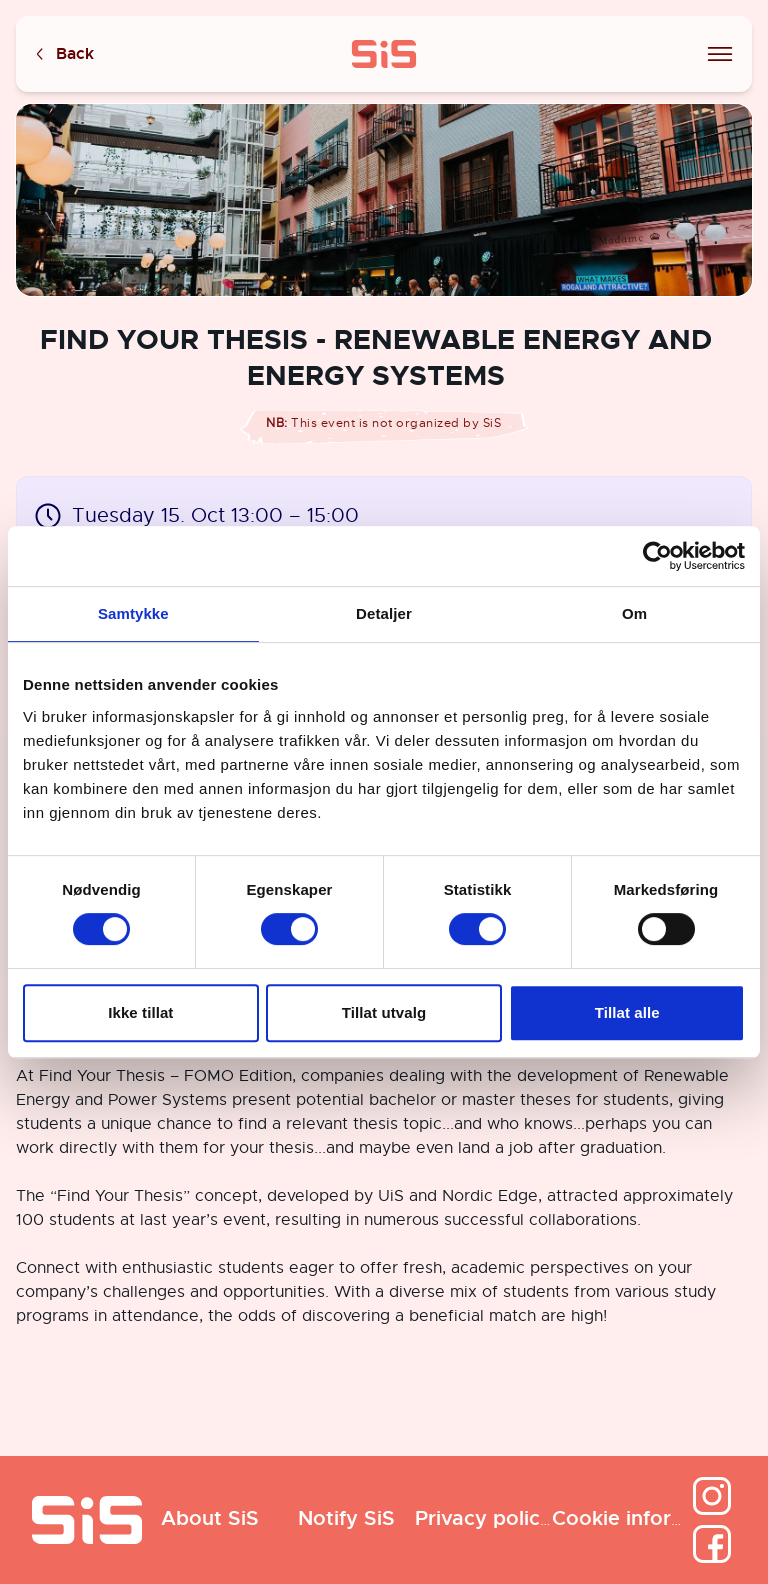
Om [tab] (634, 613)
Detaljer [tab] (384, 613)
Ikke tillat (140, 1012)
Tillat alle (627, 1012)
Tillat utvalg (384, 1012)
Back (63, 54)
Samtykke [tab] (133, 613)
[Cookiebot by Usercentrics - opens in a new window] (657, 556)
